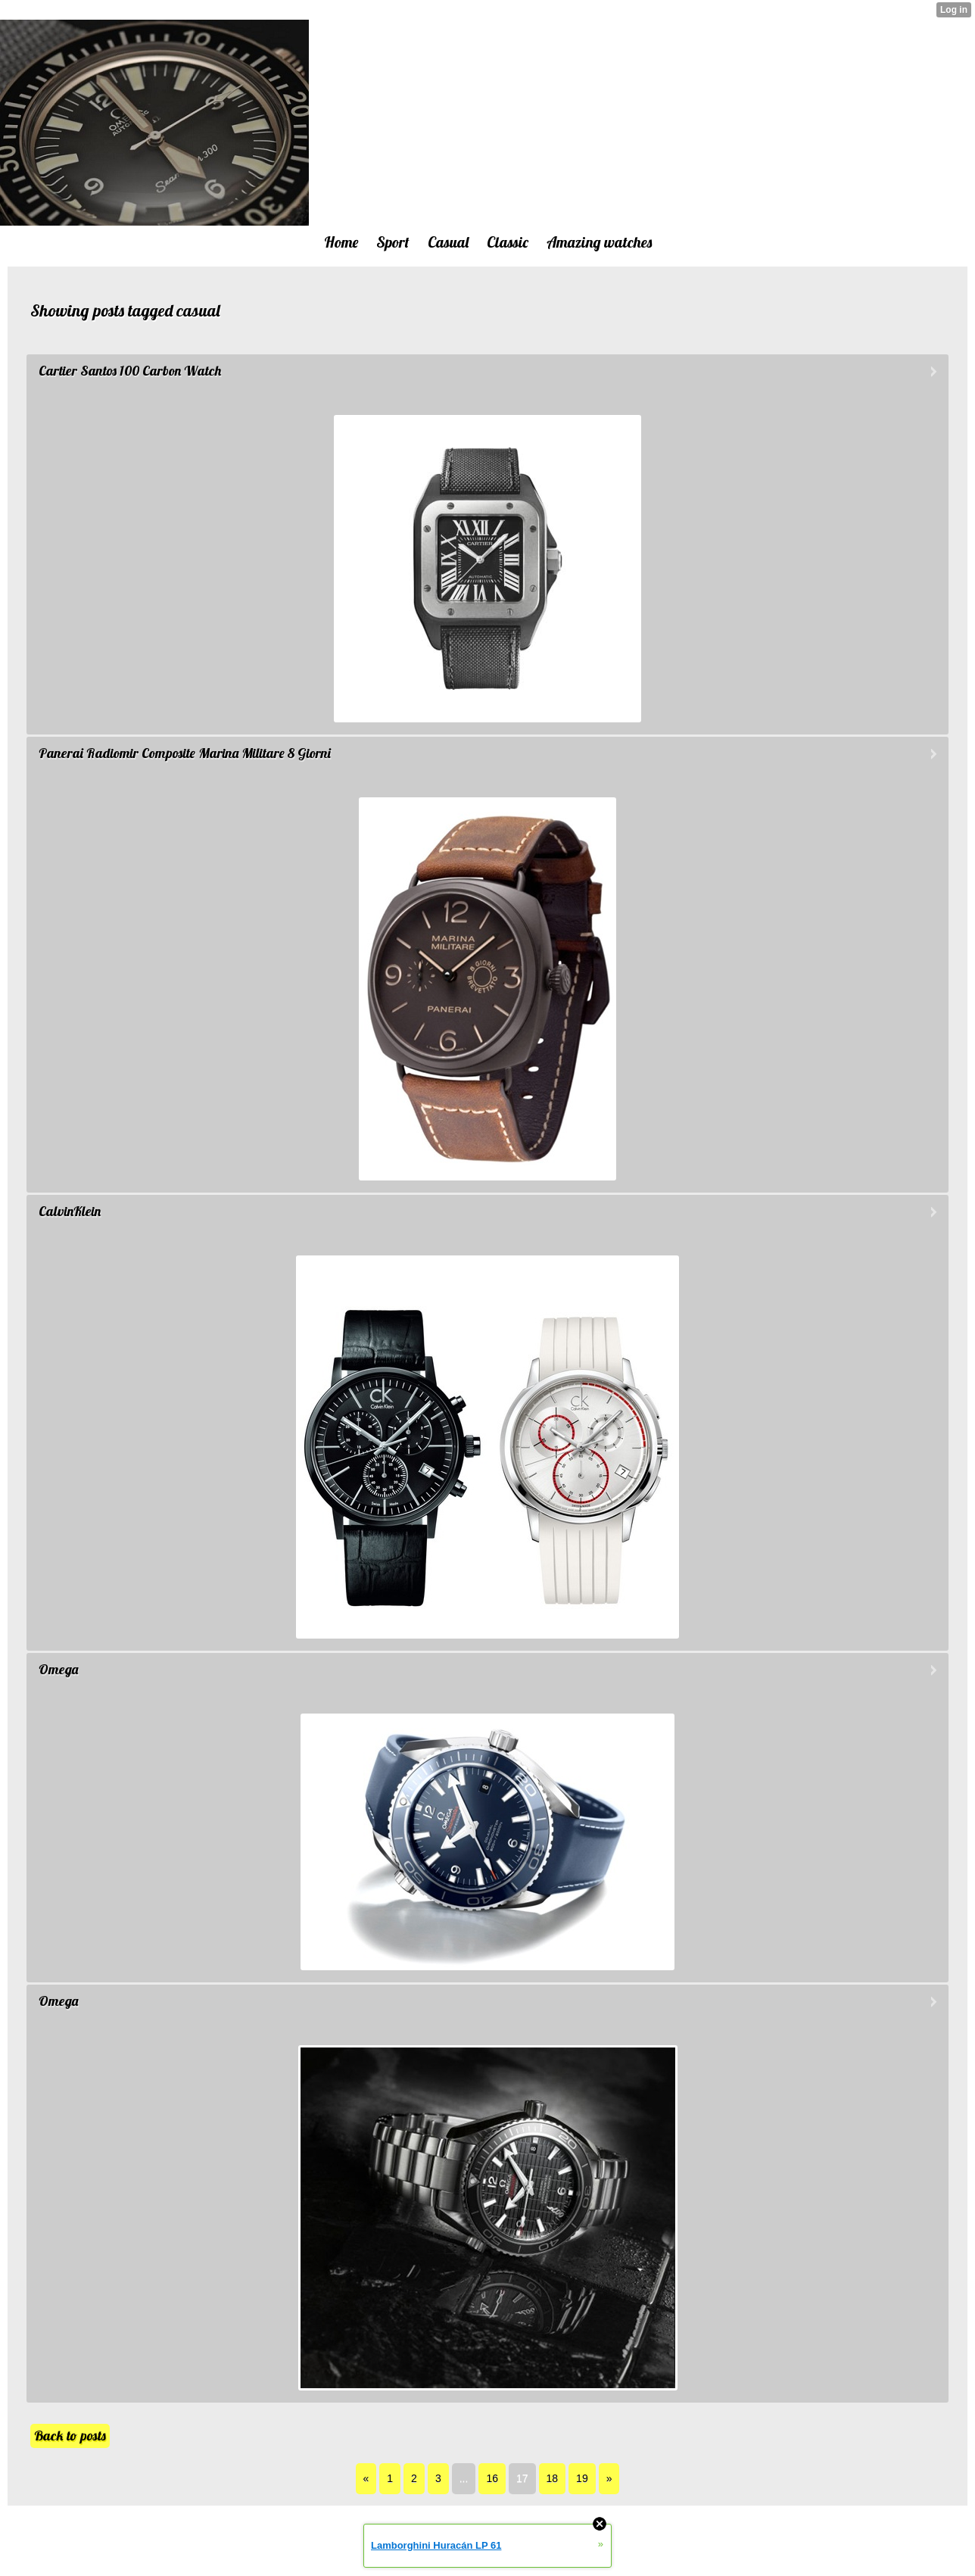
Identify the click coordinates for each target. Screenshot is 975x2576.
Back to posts (70, 2435)
